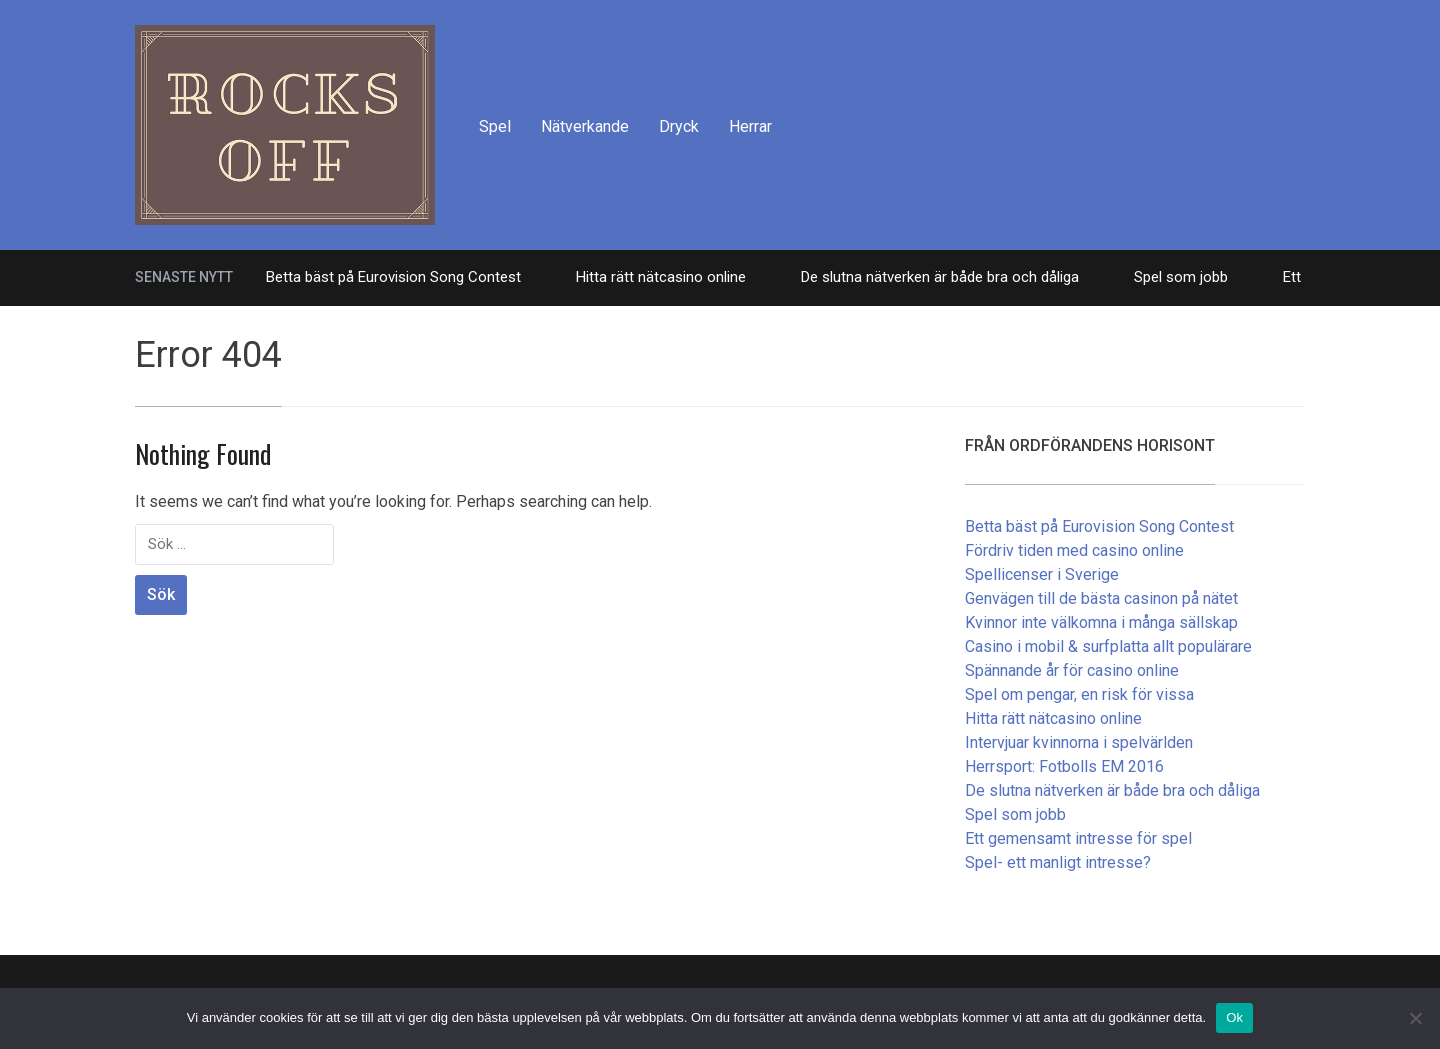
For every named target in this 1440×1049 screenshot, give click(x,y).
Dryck (679, 126)
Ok (1234, 1017)
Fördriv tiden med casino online (1074, 550)
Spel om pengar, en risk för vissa (1079, 694)
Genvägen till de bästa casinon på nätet (1101, 598)
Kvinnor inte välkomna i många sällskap (1101, 622)
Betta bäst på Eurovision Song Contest (393, 277)
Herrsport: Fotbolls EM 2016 (1064, 766)
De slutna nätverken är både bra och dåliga (940, 277)
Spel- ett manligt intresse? (1058, 862)
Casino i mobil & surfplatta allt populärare (1108, 646)
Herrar (750, 126)
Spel (495, 126)
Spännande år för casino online (1072, 670)
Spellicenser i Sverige (1042, 574)
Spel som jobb (1181, 277)
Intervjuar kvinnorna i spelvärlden (1079, 742)
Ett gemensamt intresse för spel (1078, 838)
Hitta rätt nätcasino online (661, 277)
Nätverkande (585, 126)
